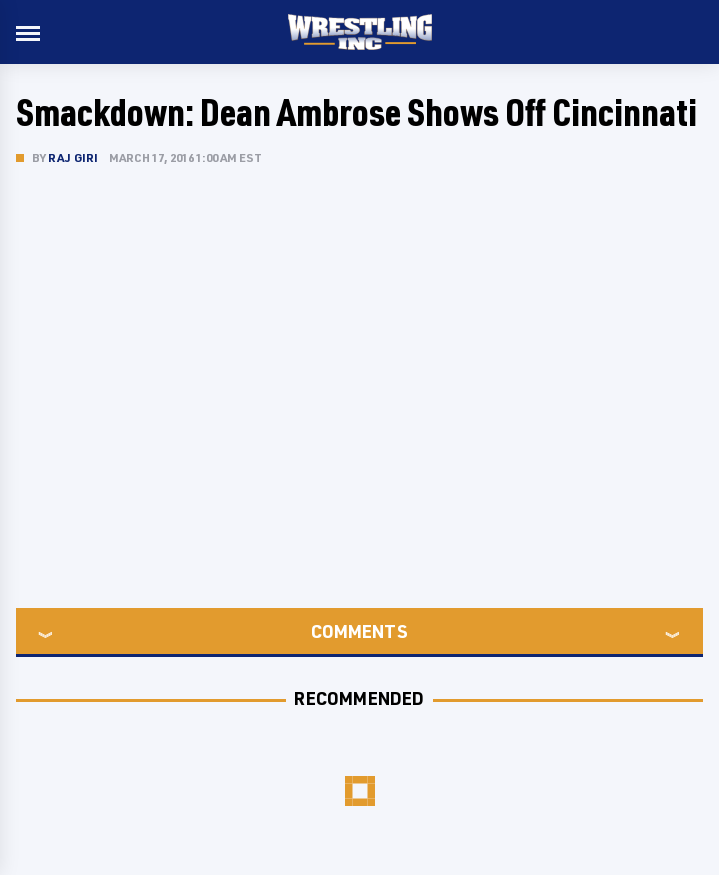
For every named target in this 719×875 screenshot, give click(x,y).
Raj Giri (73, 157)
